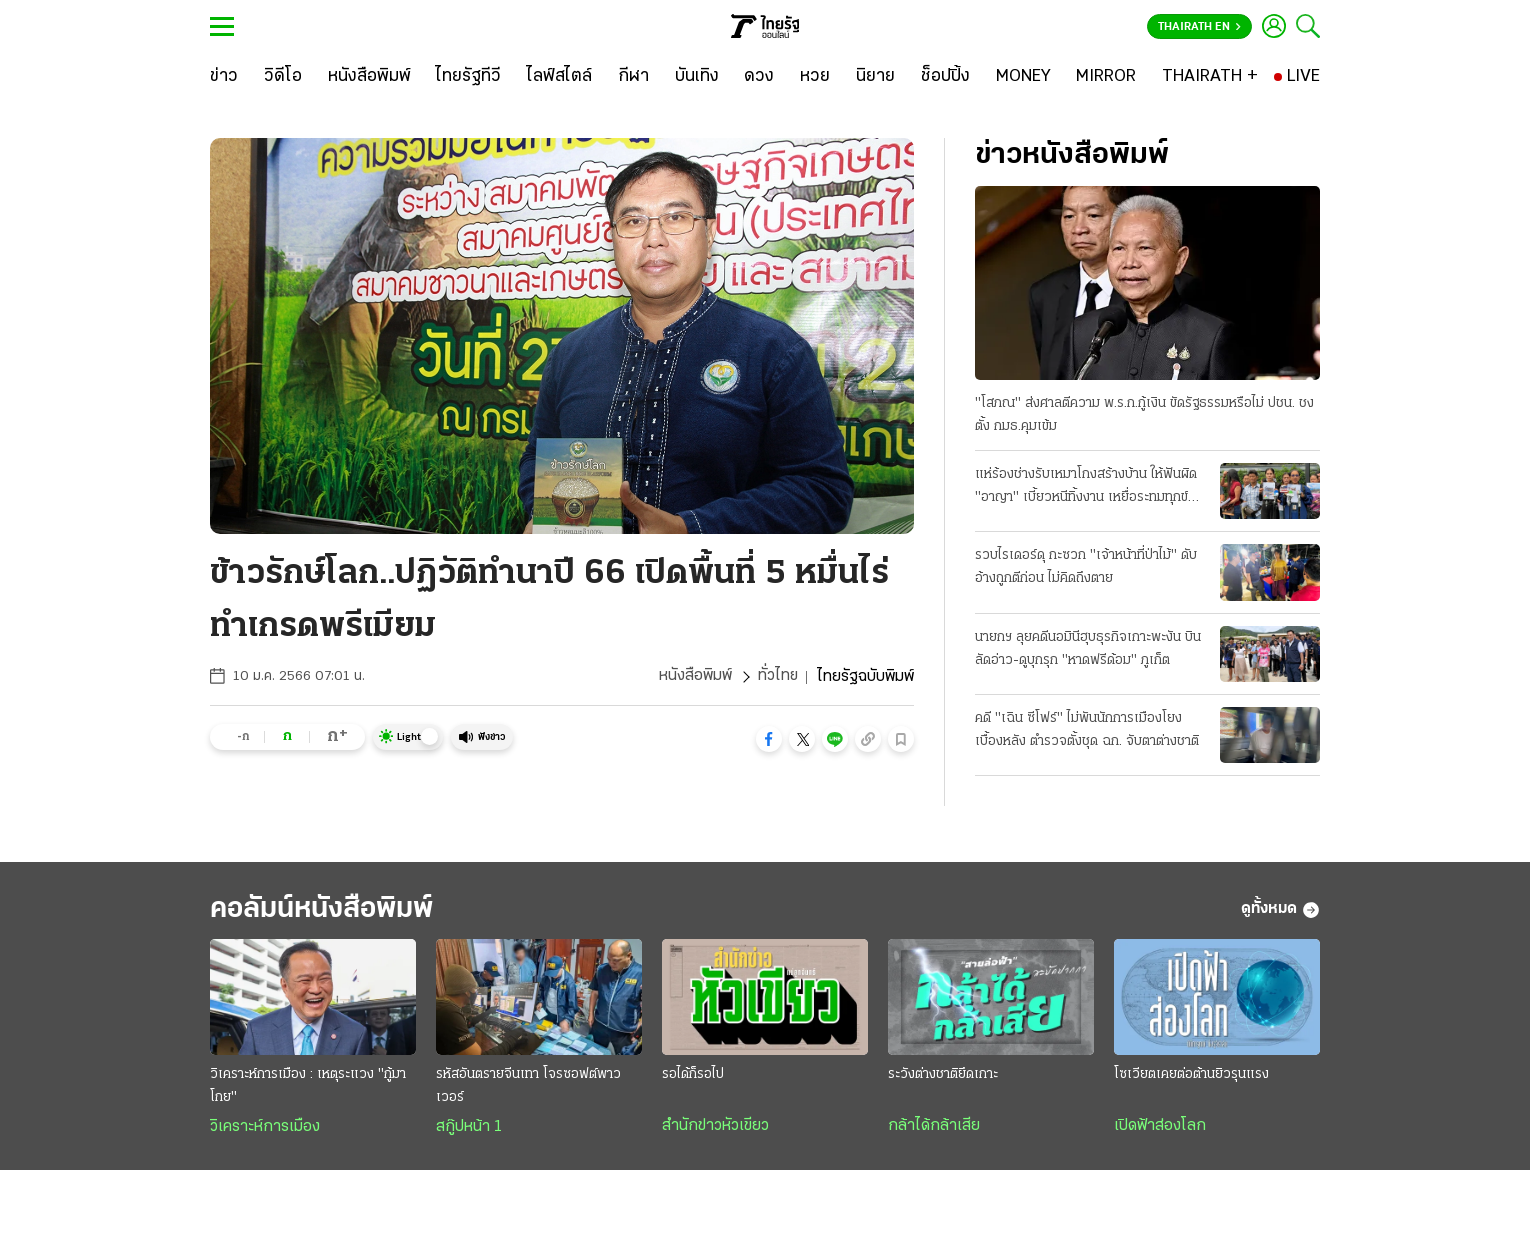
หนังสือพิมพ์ (694, 677)
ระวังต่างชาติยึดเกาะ (943, 1075)
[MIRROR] (1106, 77)
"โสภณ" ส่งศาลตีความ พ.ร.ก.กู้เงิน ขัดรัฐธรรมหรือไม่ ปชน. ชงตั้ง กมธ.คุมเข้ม (1144, 415)
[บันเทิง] (697, 77)
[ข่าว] (224, 77)
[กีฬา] (633, 77)
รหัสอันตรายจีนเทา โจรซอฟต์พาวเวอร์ (528, 1087)
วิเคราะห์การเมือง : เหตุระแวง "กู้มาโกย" (308, 1087)
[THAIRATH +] (1210, 77)
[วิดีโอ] (283, 77)
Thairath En (1199, 27)
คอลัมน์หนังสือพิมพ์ (328, 909)
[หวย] (815, 77)
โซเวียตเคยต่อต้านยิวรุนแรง (1191, 1075)
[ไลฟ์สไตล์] (559, 77)
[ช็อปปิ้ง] (945, 77)
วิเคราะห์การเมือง (265, 1128)
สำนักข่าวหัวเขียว (715, 1127)
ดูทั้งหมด (1280, 910)
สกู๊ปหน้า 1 (469, 1128)
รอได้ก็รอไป (693, 1075)
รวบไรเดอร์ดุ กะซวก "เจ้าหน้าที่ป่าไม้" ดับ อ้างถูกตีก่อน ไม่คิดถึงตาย (1086, 567)
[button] (769, 739)
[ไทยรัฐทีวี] (468, 77)
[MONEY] (1023, 77)
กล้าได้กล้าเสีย (934, 1127)
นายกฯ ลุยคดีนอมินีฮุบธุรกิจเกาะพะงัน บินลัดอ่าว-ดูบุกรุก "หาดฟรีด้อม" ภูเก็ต (1088, 649)
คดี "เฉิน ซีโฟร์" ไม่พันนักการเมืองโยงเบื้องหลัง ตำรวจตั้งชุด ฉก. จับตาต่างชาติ (1087, 730)
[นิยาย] (875, 77)
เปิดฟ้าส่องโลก (1160, 1127)
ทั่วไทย (777, 677)
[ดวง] (759, 77)
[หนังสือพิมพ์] (369, 77)
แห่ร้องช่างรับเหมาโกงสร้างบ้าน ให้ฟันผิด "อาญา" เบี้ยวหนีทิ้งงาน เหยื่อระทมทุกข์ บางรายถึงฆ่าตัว (1086, 488)
